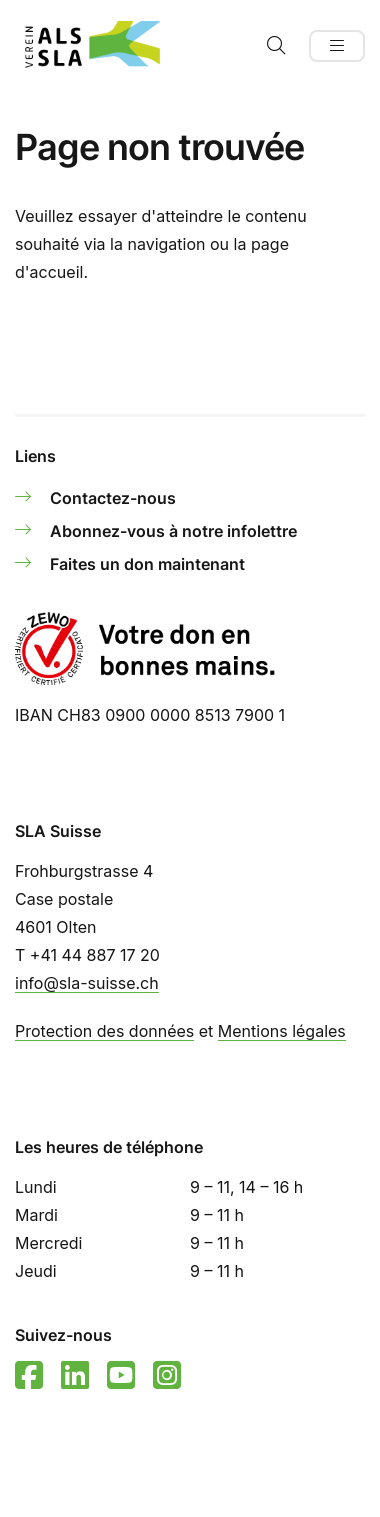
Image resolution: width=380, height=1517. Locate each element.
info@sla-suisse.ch (87, 983)
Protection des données (104, 1031)
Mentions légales (282, 1031)
